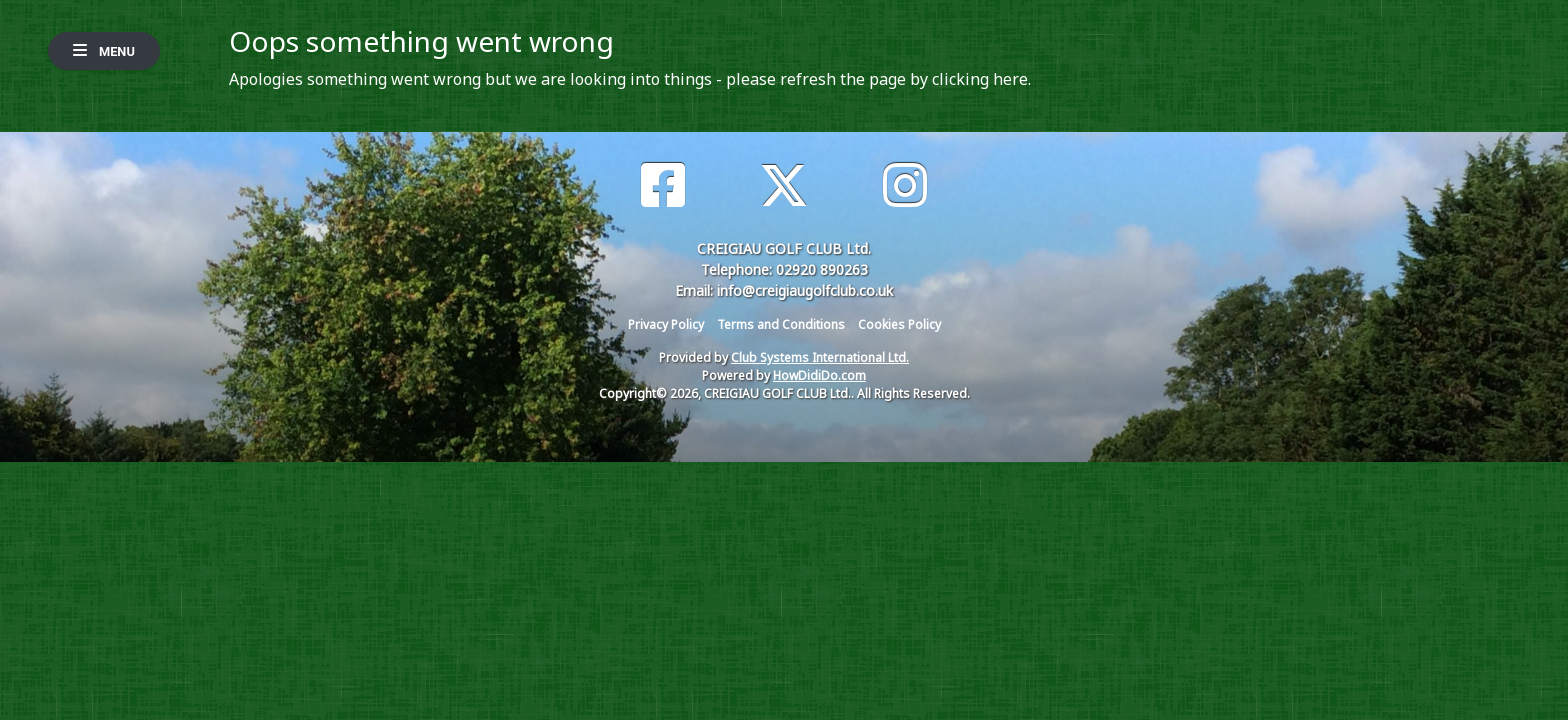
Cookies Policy (899, 324)
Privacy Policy (666, 324)
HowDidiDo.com (819, 375)
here (1010, 79)
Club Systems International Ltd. (820, 357)
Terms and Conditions (781, 324)
